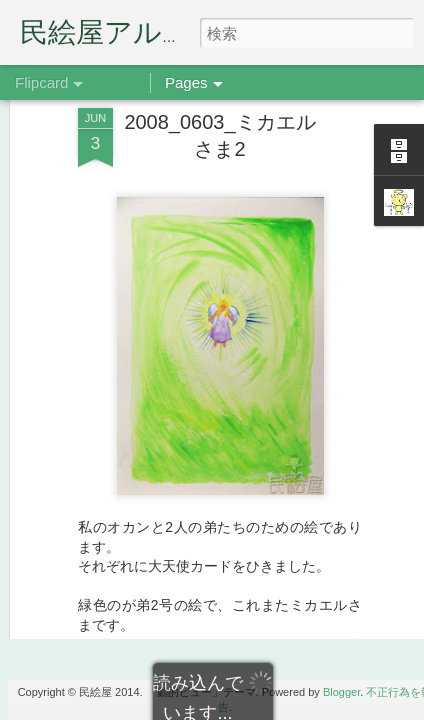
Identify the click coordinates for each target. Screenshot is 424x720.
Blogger (341, 692)
